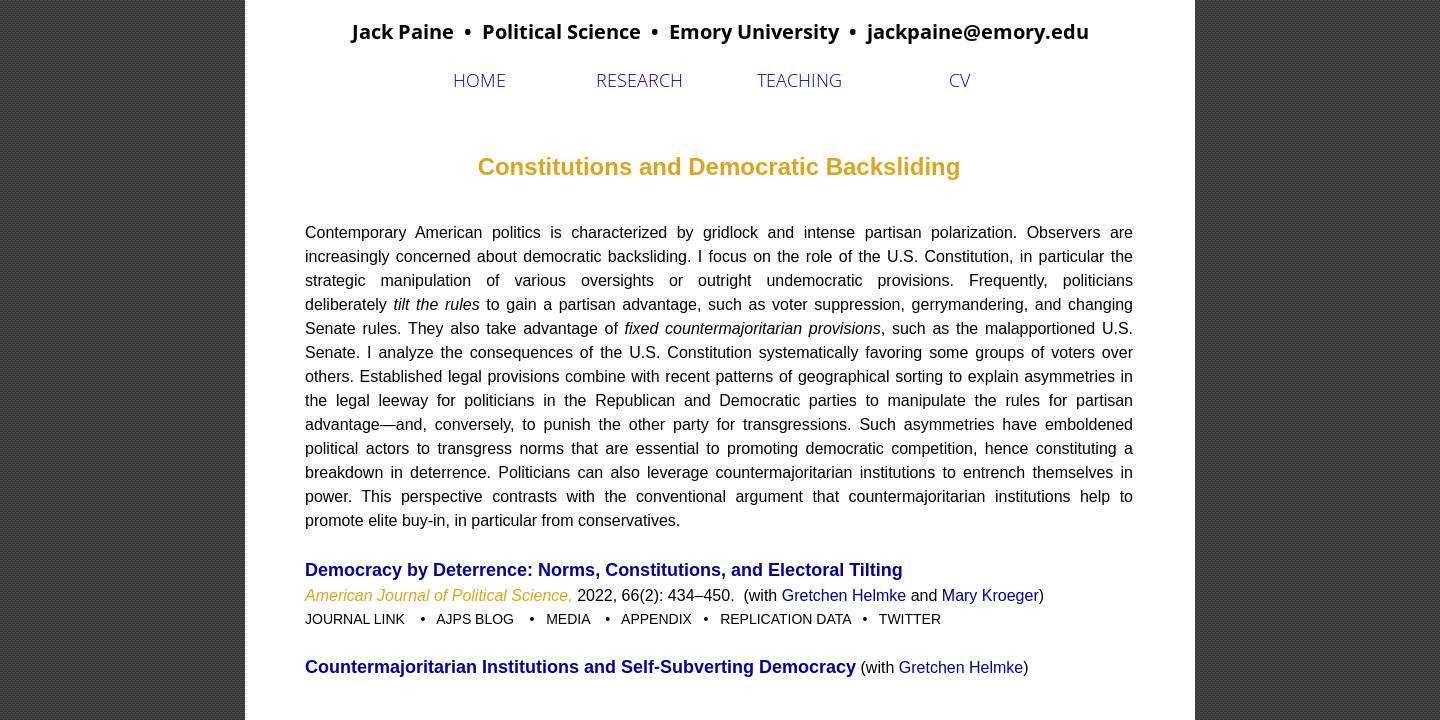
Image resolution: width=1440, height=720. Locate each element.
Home (479, 80)
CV (959, 80)
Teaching (799, 80)
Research (639, 80)
